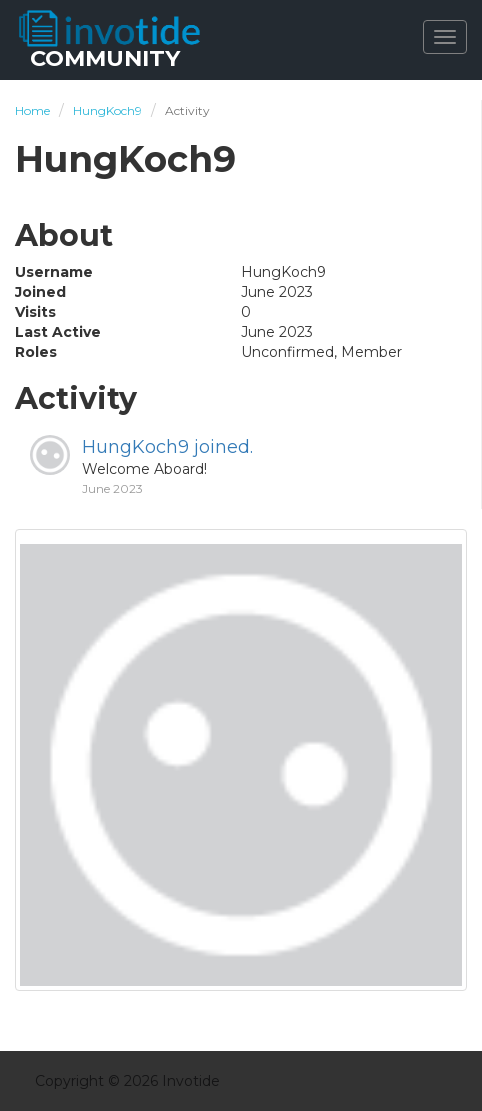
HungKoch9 (135, 447)
